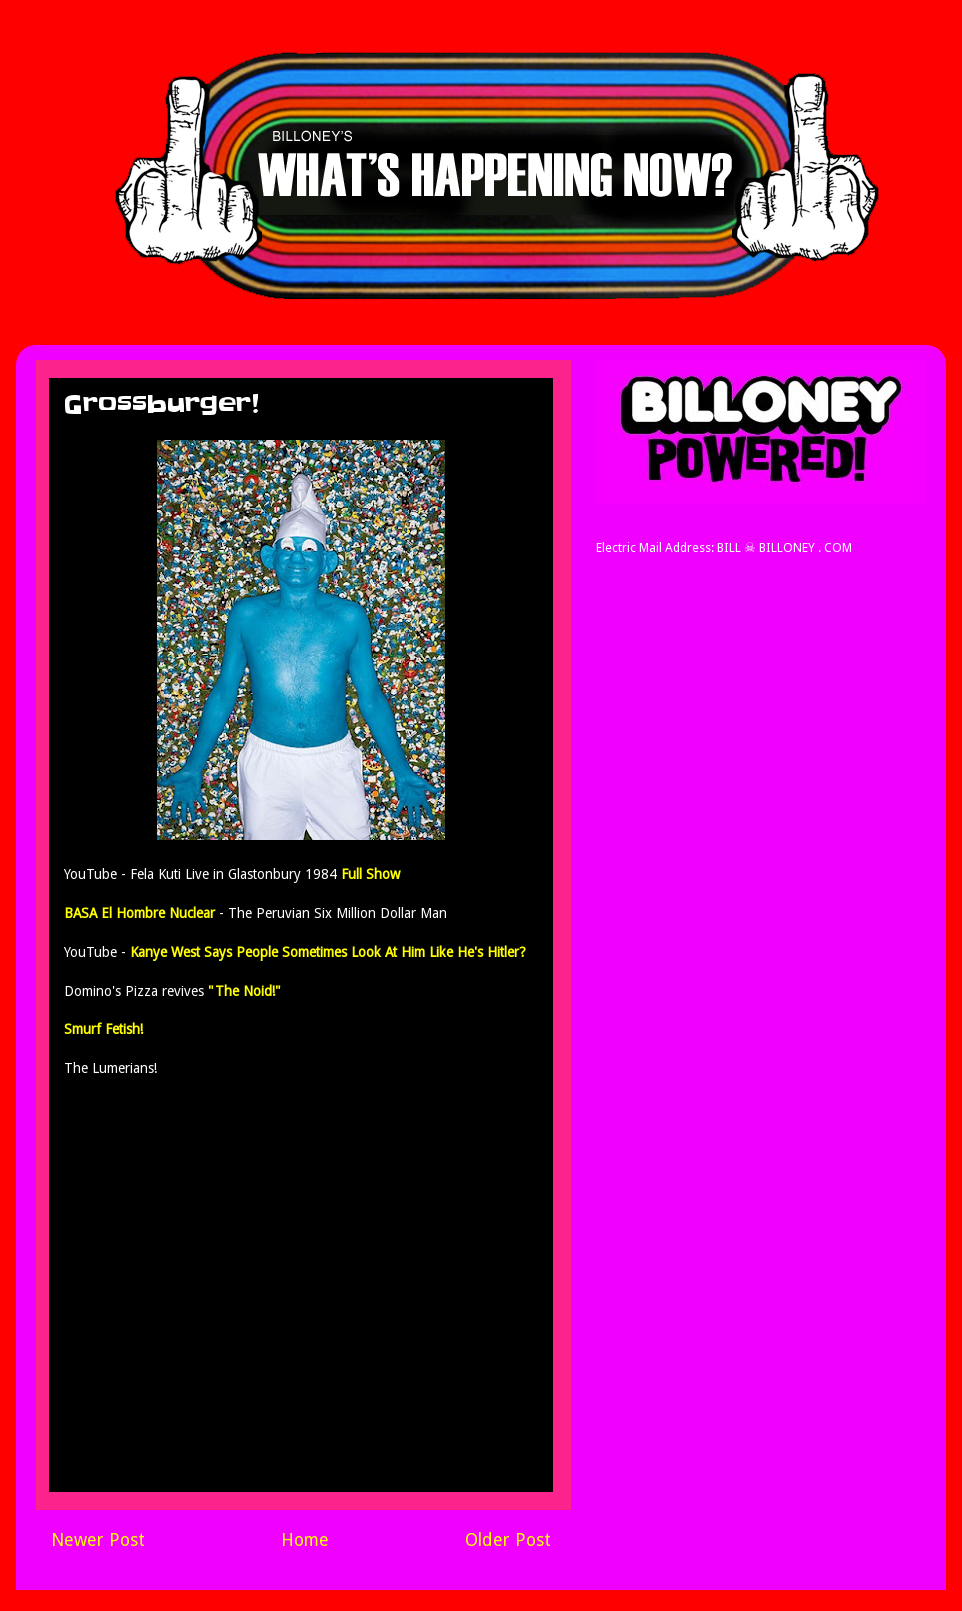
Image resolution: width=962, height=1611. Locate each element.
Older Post (508, 1540)
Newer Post (98, 1540)
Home (305, 1540)
